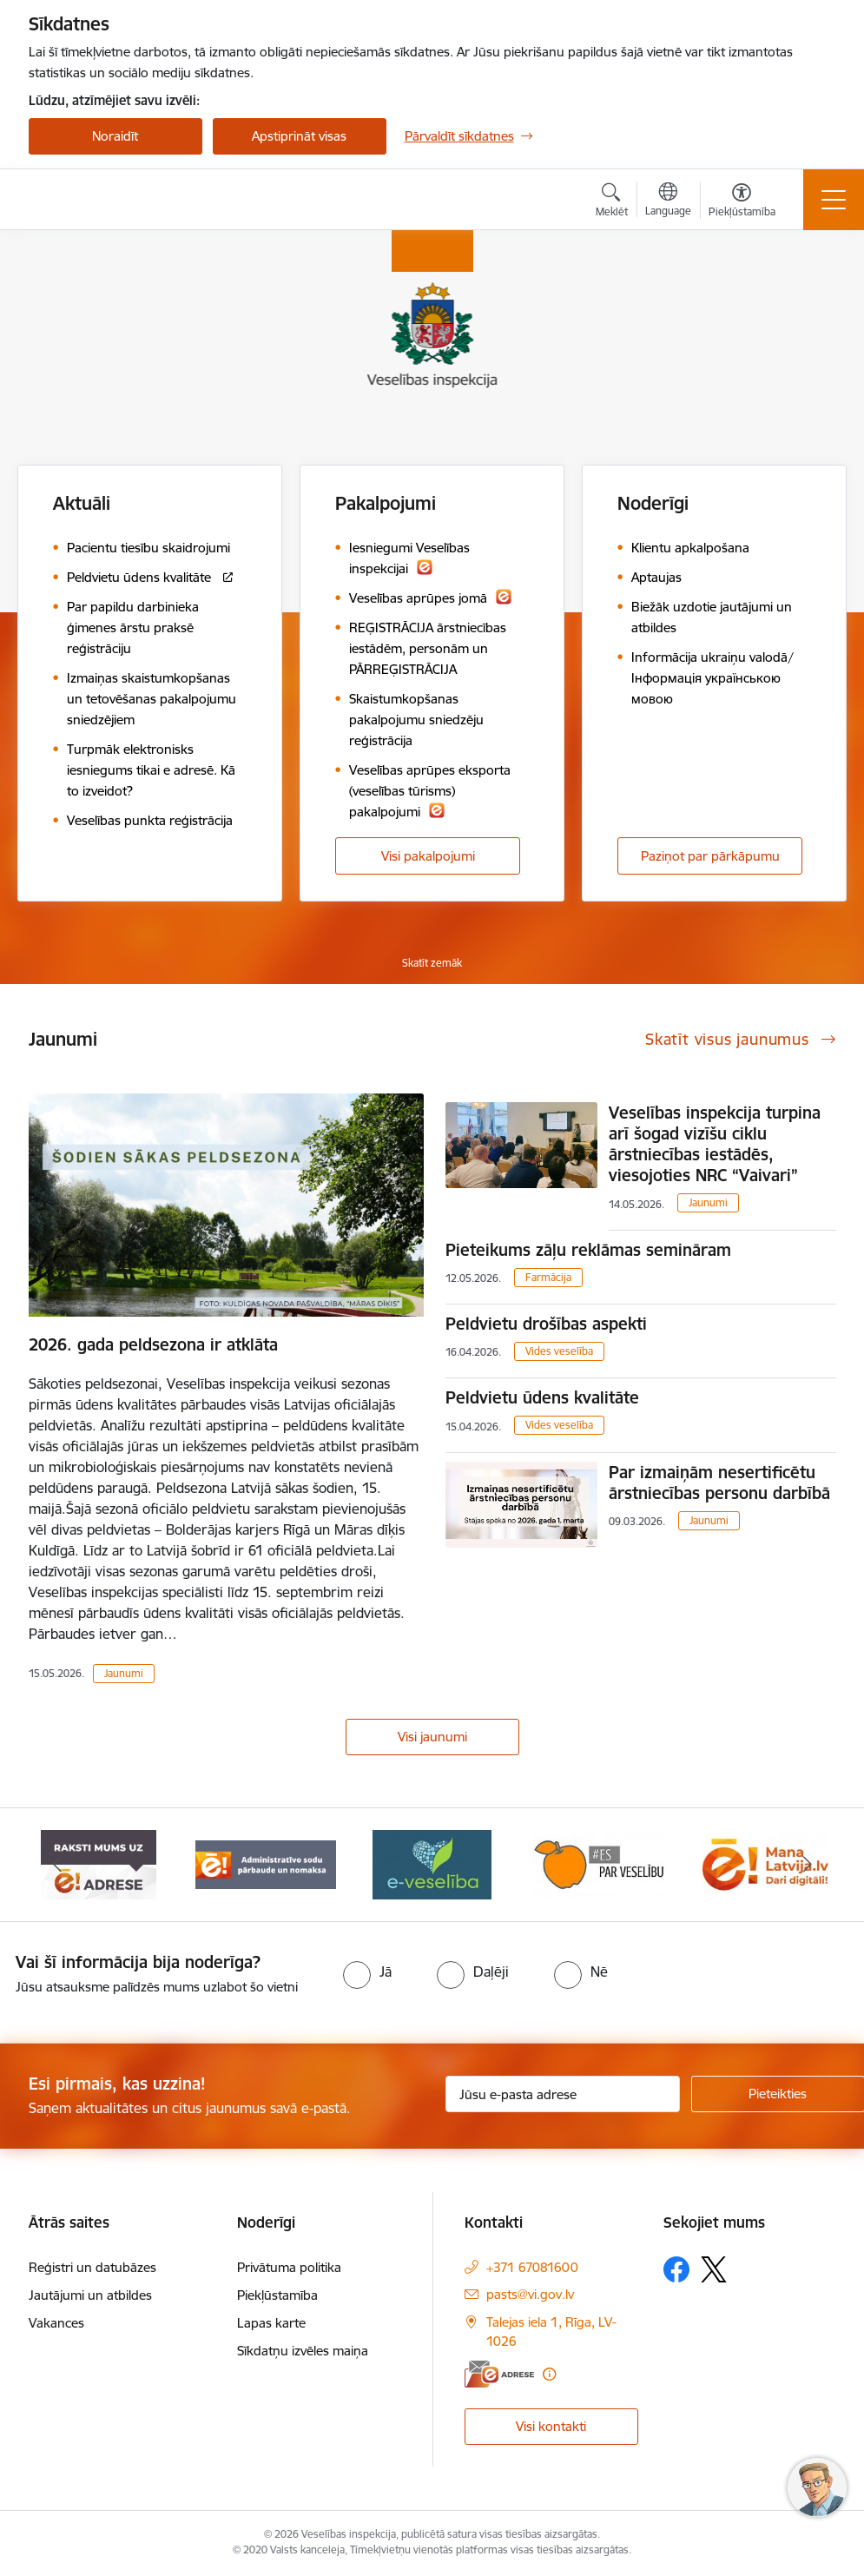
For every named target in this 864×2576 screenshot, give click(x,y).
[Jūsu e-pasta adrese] (562, 2094)
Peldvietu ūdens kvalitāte (542, 1397)
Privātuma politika (289, 2267)
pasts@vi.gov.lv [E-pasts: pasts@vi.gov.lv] (530, 2294)
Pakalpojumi (385, 503)
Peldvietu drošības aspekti (546, 1323)
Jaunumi (123, 1673)
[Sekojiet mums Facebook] (676, 2269)
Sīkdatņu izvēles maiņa (302, 2350)
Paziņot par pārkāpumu (710, 856)
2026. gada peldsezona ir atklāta (153, 1344)
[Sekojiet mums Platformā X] (714, 2269)
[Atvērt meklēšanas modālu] (611, 202)
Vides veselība (559, 1350)
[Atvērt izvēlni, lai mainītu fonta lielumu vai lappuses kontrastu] (742, 202)
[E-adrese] (499, 2374)
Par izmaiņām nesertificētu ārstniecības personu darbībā (719, 1482)
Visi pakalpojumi (428, 856)
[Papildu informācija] (549, 2374)
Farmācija (548, 1277)
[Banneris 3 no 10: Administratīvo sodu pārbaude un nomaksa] (265, 1863)
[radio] (367, 1971)
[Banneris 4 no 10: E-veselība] (432, 1863)
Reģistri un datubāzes (92, 2267)
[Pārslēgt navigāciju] (833, 199)
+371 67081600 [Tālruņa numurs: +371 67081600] (532, 2267)
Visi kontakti (551, 2426)
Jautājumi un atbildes (90, 2295)
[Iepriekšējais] (57, 1865)
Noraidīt (115, 136)
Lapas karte (271, 2323)
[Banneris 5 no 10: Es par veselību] (599, 1863)
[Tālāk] (807, 1865)
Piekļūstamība (277, 2295)
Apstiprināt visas (299, 136)
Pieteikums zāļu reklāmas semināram (588, 1249)
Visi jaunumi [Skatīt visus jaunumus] (432, 1736)
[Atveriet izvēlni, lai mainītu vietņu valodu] (668, 201)
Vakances (56, 2323)
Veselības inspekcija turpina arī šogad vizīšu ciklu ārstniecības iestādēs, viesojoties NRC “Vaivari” (715, 1144)
